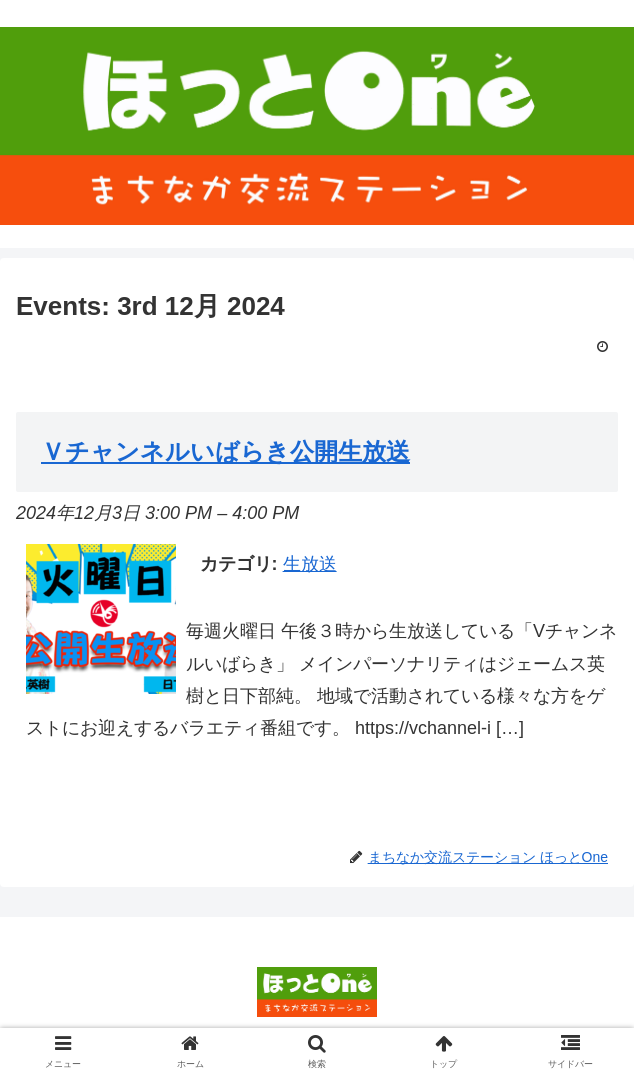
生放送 (310, 564)
